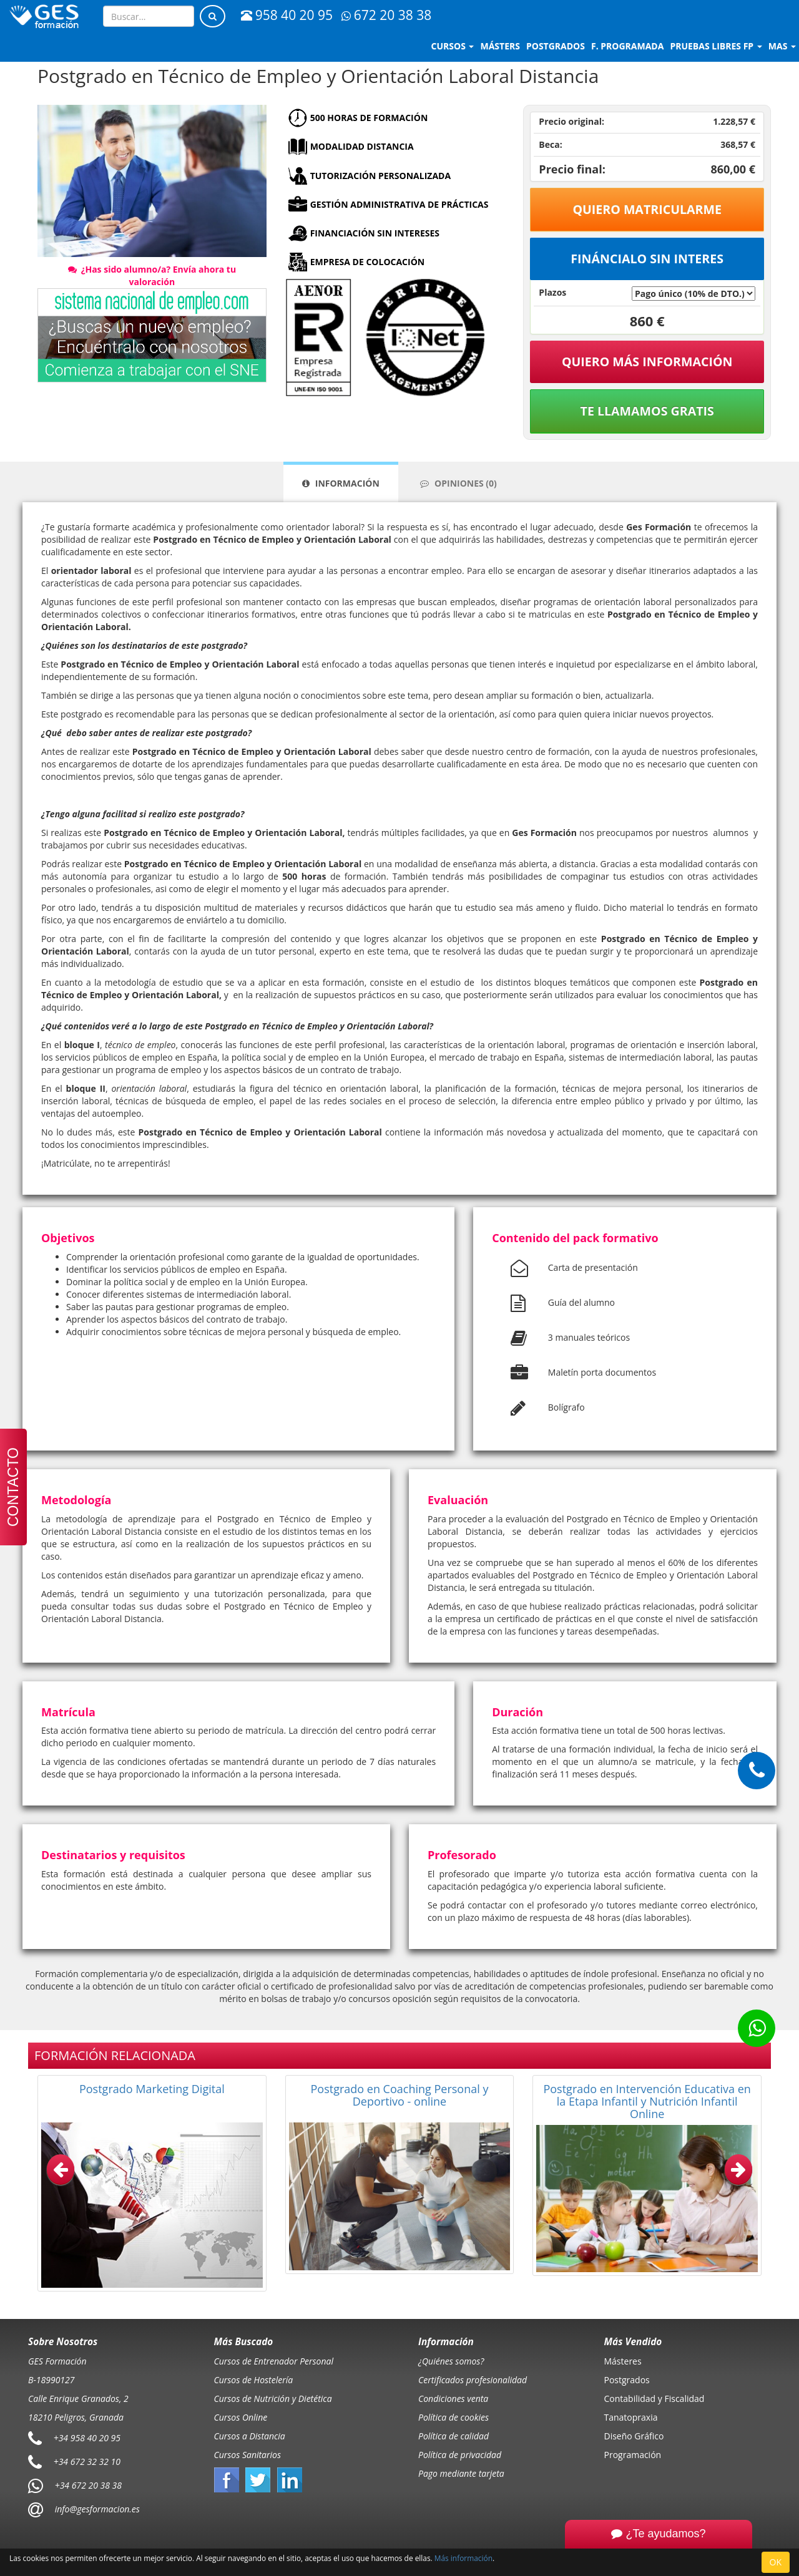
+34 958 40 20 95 (87, 2438)
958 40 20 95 (287, 15)
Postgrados (627, 2380)
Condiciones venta (453, 2398)
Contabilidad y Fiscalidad (654, 2398)
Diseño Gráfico (634, 2436)
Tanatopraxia (631, 2417)
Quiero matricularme (647, 209)
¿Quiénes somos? (451, 2361)
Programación (633, 2455)
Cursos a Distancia (249, 2436)
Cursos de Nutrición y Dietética (273, 2398)
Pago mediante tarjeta (461, 2473)
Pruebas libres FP (716, 46)
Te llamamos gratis (647, 410)
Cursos (452, 46)
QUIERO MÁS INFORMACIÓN (647, 361)
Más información (463, 2558)
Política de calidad (453, 2436)
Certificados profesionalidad (472, 2380)
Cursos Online (241, 2417)
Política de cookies (453, 2417)
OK (776, 2562)
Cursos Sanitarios (248, 2455)
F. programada (627, 46)
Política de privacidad (459, 2455)
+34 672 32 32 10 (87, 2461)
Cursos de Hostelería (253, 2380)
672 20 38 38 (386, 15)
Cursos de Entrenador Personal (274, 2361)
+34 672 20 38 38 (88, 2485)
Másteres (623, 2361)
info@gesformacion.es (96, 2509)
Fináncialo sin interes (647, 258)
